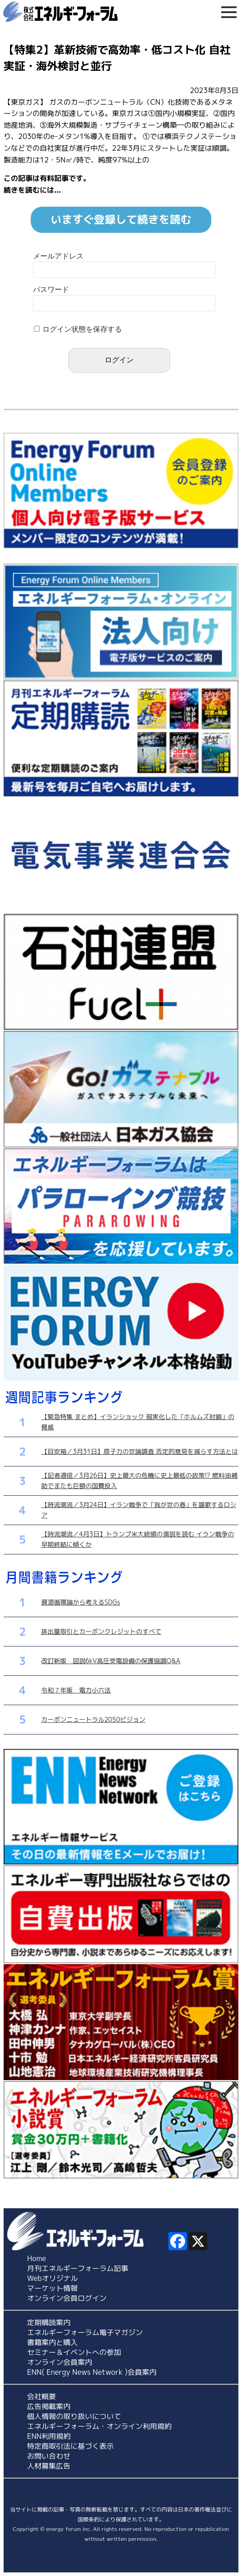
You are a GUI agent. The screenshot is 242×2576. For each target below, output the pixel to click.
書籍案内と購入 (52, 2342)
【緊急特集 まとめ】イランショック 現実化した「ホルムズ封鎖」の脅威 (137, 1421)
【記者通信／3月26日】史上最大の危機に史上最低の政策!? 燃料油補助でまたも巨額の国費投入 (139, 1480)
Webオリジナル (52, 2278)
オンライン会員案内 (59, 2362)
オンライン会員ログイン (67, 2298)
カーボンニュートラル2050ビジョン (93, 1719)
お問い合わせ (48, 2456)
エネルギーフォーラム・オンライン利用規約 (99, 2426)
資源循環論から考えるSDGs (80, 1602)
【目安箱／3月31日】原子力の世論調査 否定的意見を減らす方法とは (139, 1451)
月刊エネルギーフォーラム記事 (77, 2268)
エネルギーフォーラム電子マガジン (85, 2332)
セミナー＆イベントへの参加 (74, 2352)
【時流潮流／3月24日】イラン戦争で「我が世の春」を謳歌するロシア (138, 1509)
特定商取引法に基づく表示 (70, 2446)
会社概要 (41, 2396)
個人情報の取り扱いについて (74, 2416)
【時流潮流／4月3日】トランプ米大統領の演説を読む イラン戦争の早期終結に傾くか (137, 1539)
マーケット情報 (52, 2288)
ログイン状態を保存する (82, 329)
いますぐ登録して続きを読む (121, 219)
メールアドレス (58, 256)
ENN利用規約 (48, 2436)
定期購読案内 (48, 2322)
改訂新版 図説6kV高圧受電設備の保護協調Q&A (110, 1660)
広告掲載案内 (48, 2406)
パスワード (51, 289)
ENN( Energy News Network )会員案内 (92, 2372)
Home (36, 2258)
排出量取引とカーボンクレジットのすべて (101, 1631)
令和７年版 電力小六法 (76, 1690)
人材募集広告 (48, 2466)
